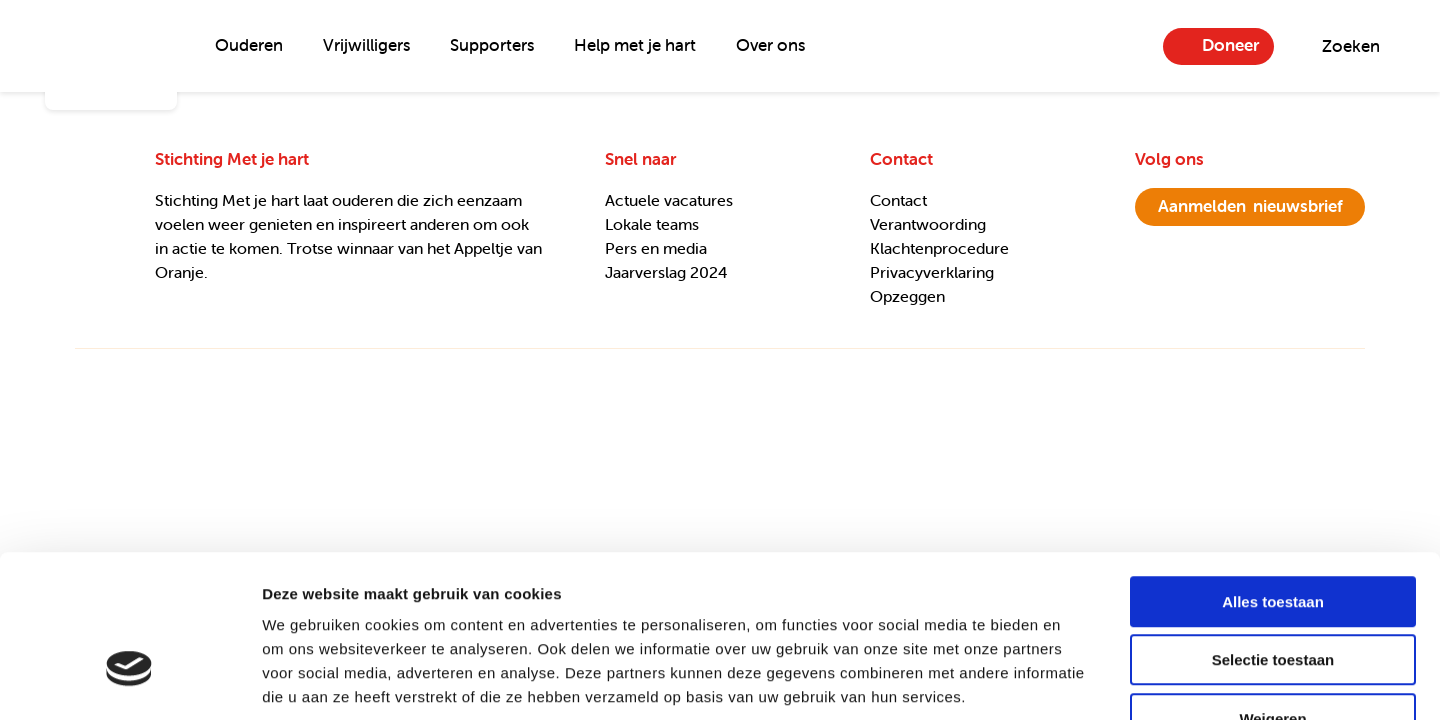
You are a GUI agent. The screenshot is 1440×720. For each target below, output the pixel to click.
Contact (898, 200)
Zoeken (1351, 46)
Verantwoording (928, 224)
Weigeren (1272, 592)
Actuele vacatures (669, 200)
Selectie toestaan (1273, 534)
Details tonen (1080, 680)
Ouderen (249, 45)
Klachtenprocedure (939, 248)
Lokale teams (652, 224)
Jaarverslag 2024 (666, 272)
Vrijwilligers (366, 45)
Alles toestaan (1273, 475)
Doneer (1230, 45)
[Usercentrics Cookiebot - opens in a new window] (129, 681)
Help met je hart (635, 45)
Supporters (492, 45)
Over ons (770, 45)
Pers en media (656, 248)
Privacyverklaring (932, 272)
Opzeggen (907, 296)
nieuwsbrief (1250, 206)
